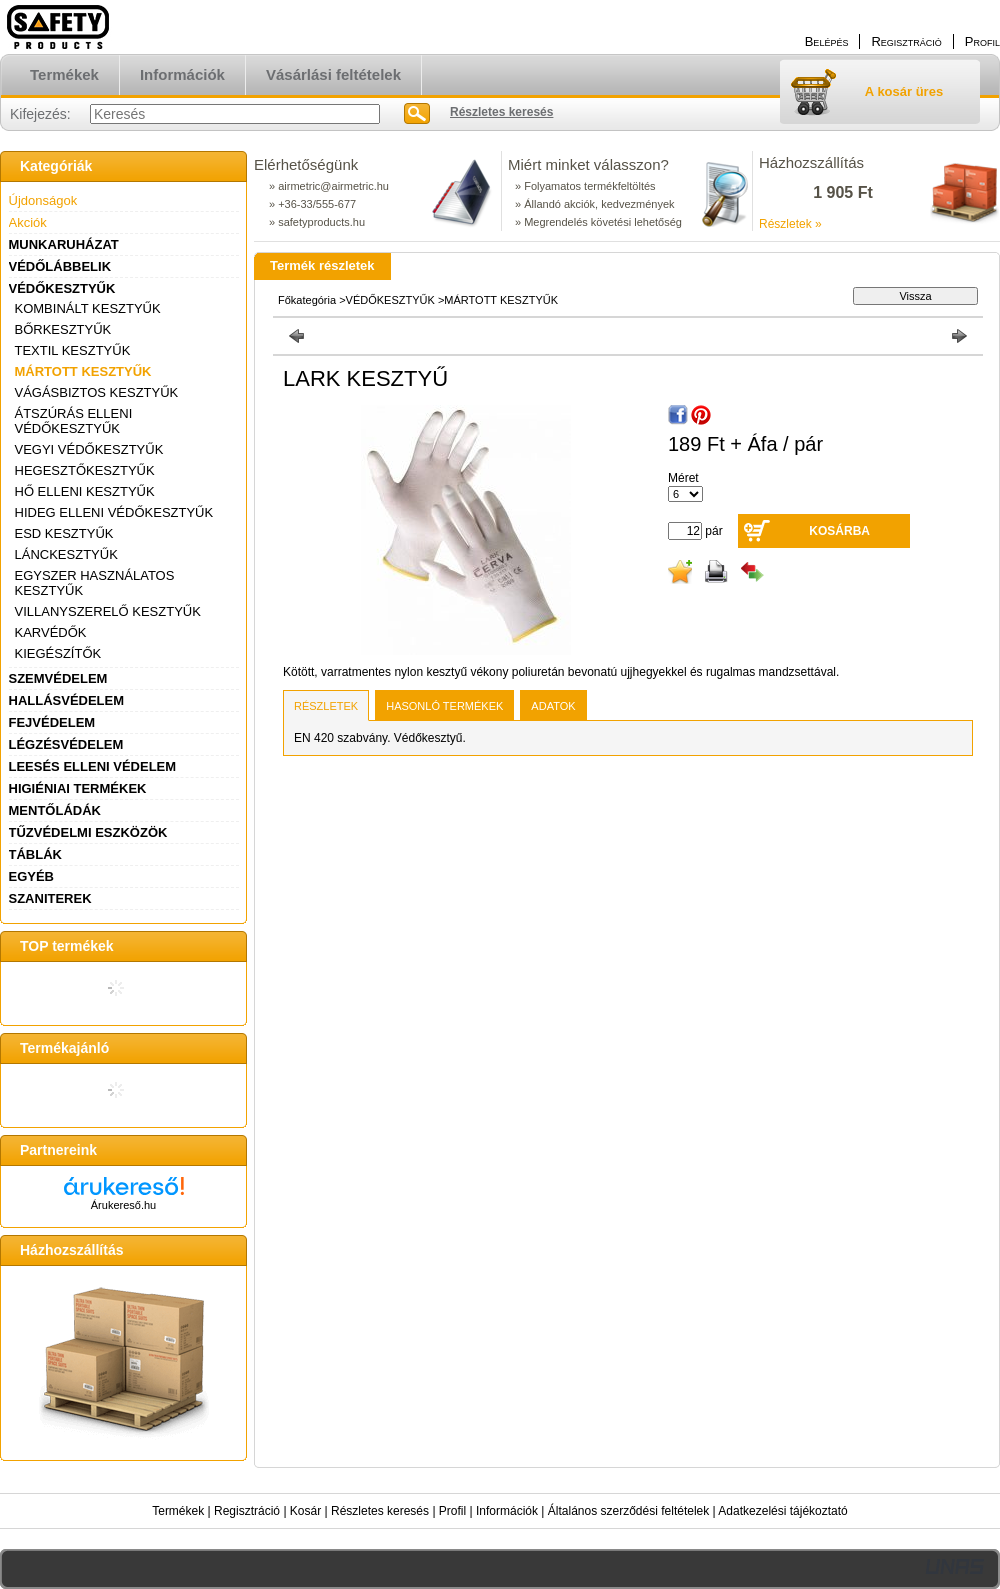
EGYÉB (32, 876)
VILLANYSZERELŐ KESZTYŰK (108, 611)
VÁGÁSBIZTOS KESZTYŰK (97, 392)
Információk (507, 1511)
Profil (452, 1511)
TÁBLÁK (35, 854)
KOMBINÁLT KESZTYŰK (88, 308)
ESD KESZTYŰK (64, 533)
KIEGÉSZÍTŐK (58, 653)
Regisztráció (247, 1511)
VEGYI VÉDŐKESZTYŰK (89, 449)
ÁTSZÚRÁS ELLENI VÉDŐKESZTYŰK (74, 421)
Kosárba (839, 531)
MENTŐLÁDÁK (55, 810)
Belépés (827, 41)
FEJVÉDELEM (52, 722)
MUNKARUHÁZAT (64, 244)
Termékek (178, 1511)
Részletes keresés (380, 1511)
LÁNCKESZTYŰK (66, 554)
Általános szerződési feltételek (628, 1511)
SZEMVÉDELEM (58, 678)
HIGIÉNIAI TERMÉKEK (78, 788)
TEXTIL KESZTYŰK (73, 350)
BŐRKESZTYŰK (63, 329)
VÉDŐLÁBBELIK (60, 266)
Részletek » (790, 224)
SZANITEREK (50, 898)
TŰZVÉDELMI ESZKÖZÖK (88, 832)
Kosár (305, 1511)
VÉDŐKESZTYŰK (62, 288)
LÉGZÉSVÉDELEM (66, 744)
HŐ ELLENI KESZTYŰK (85, 491)
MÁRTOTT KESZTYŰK (83, 371)
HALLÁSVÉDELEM (67, 700)
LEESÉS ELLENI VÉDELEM (93, 766)
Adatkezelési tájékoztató (782, 1511)
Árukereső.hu (123, 1205)
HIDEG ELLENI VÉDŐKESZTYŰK (114, 512)
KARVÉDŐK (51, 632)
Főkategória (307, 300)
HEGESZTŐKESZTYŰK (85, 470)
